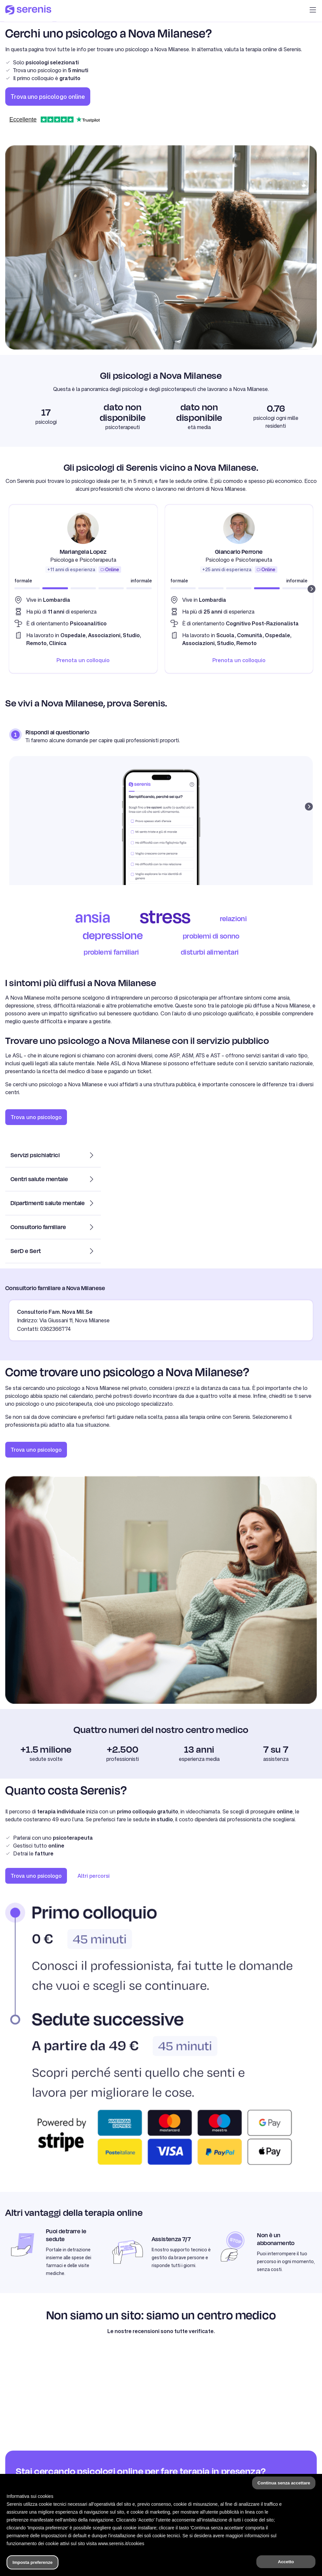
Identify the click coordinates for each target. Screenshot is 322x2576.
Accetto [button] (286, 2561)
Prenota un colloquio (83, 660)
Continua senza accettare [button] (283, 2482)
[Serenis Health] (28, 10)
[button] (313, 11)
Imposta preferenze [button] (32, 2562)
